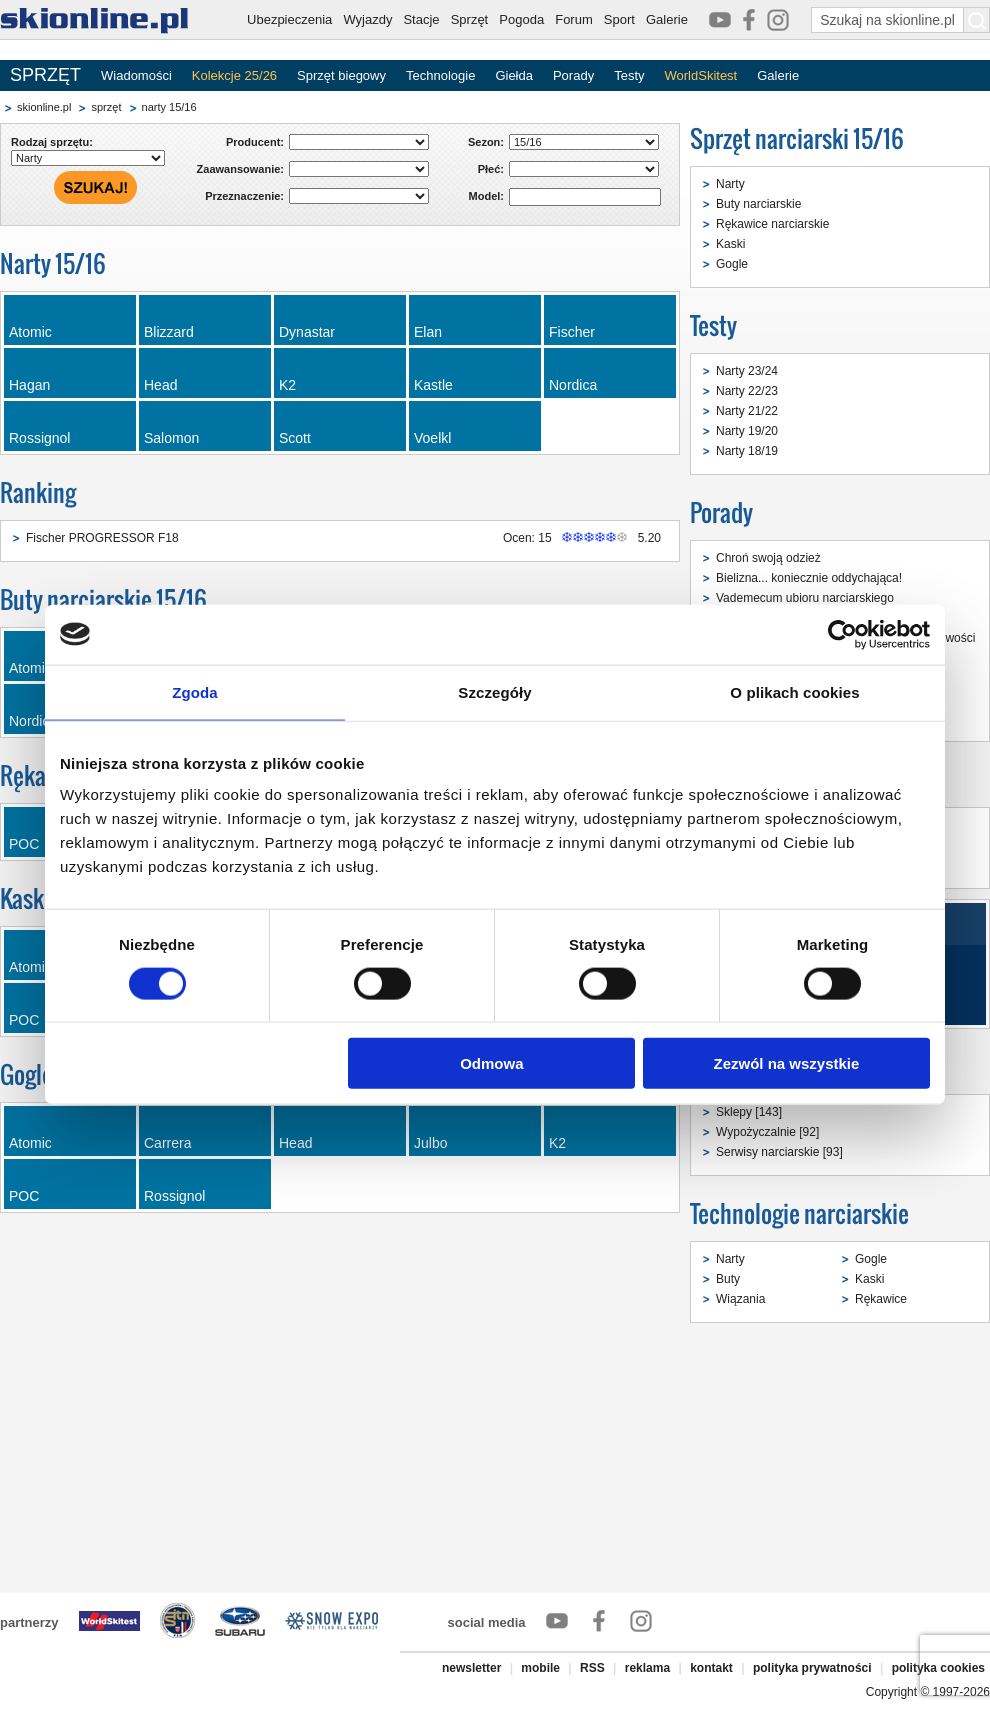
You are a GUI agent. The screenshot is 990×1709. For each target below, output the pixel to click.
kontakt (711, 1668)
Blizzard (169, 332)
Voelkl (432, 438)
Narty (730, 184)
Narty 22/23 (747, 391)
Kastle (433, 385)
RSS (592, 1668)
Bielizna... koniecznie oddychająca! (809, 578)
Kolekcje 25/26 (234, 75)
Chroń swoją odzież (768, 558)
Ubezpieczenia (289, 19)
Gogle (732, 264)
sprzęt (106, 107)
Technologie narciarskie (799, 1213)
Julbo (430, 1143)
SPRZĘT (45, 75)
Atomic (30, 332)
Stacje (421, 19)
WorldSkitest (701, 75)
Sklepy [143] (749, 1112)
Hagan (29, 385)
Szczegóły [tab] (494, 691)
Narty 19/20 (747, 431)
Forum (574, 19)
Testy (629, 75)
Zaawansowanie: (240, 169)
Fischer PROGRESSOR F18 (102, 538)
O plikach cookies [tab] (794, 691)
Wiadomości (136, 75)
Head (160, 385)
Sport (619, 19)
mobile (540, 1668)
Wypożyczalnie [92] (767, 1132)
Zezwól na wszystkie (787, 1063)
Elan (428, 332)
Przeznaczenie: (244, 196)
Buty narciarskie (758, 204)
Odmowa (491, 1063)
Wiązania (740, 1299)
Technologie (440, 75)
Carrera (167, 1143)
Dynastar (307, 332)
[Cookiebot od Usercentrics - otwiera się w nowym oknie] (842, 634)
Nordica (573, 385)
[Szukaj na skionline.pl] (977, 20)
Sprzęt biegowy (341, 75)
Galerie (667, 19)
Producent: (255, 142)
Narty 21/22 (747, 411)
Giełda (514, 75)
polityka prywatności (812, 1668)
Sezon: (486, 142)
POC (24, 1196)
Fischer (572, 332)
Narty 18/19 (747, 451)
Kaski (730, 244)
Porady (573, 75)
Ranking (38, 492)
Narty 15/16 (53, 263)
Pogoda (521, 19)
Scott (295, 438)
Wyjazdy (367, 19)
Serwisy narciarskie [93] (779, 1152)
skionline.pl (44, 107)
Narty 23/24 (747, 371)
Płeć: (491, 169)
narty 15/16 (169, 107)
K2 (287, 385)
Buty (728, 1279)
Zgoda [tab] (195, 691)
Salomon (171, 438)
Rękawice (881, 1299)
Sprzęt (470, 19)
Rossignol (39, 438)
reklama (647, 1668)
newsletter (471, 1668)
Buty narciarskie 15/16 (103, 599)
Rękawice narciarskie (772, 224)
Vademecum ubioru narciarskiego (805, 598)
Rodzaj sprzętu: (52, 142)
